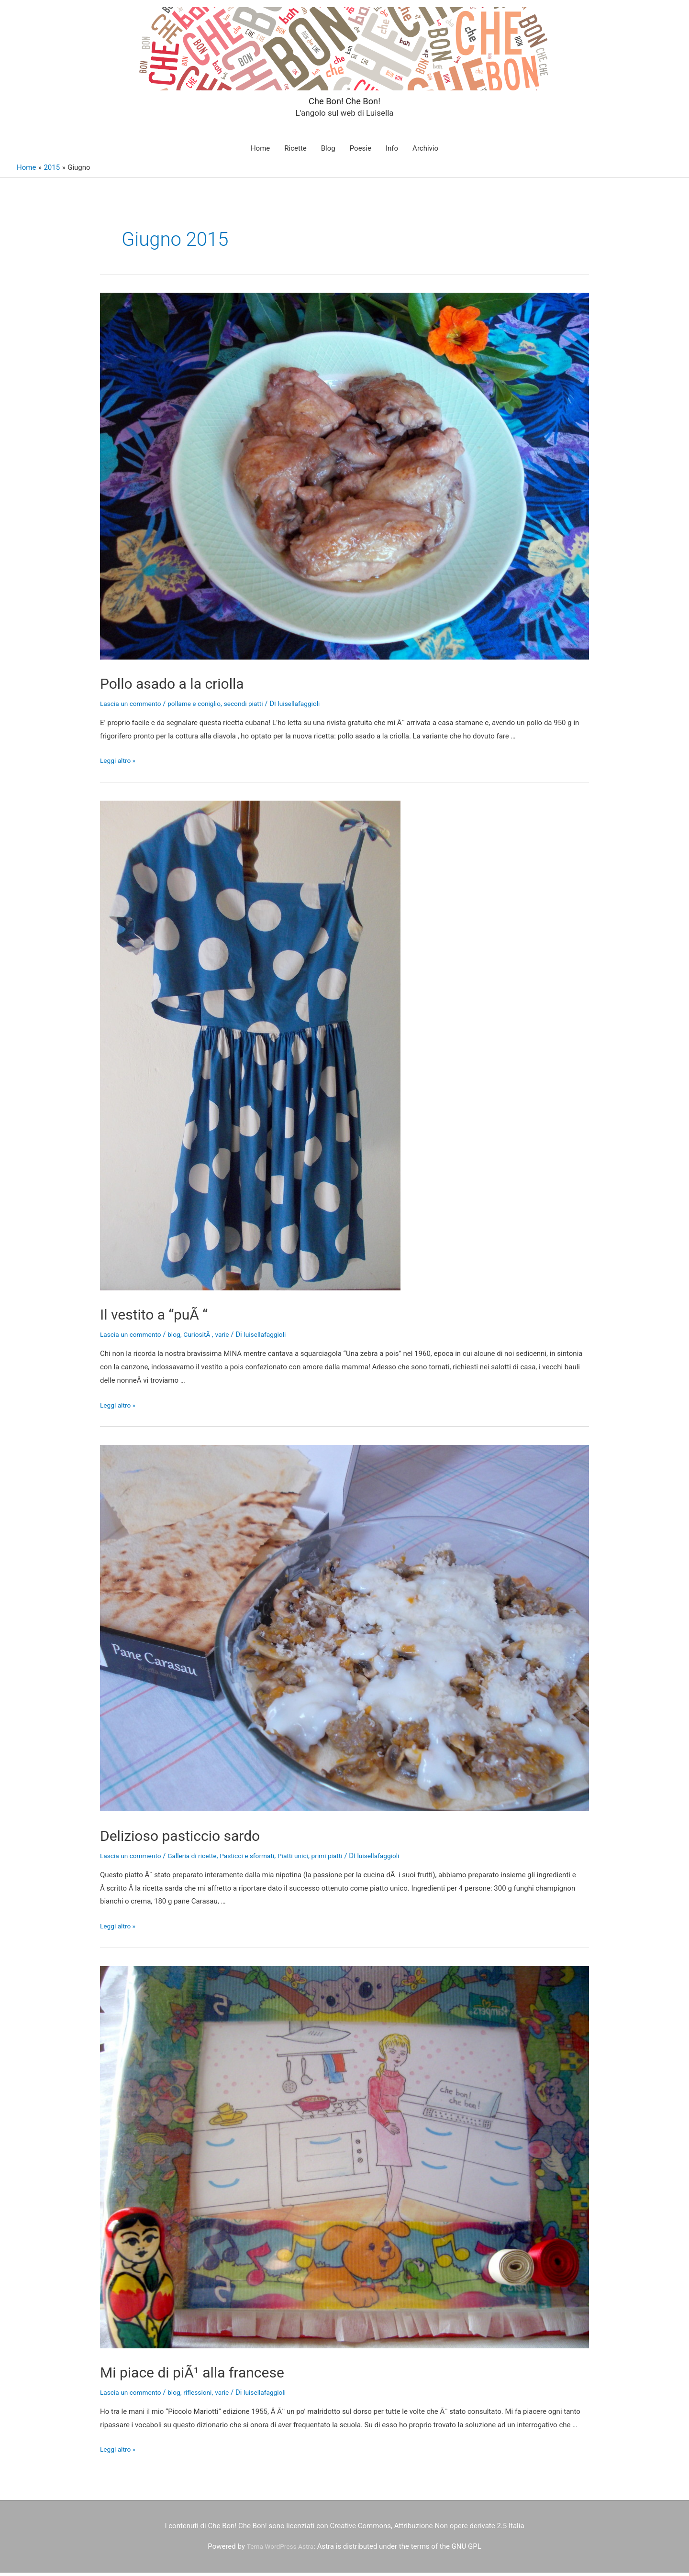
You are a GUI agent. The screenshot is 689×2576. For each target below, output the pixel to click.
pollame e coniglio (203, 707)
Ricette (295, 151)
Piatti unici (310, 1859)
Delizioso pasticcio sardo (206, 1838)
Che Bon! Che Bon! (344, 100)
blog (181, 1337)
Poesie (360, 151)
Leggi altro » (119, 764)
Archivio (425, 151)
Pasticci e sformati (260, 1859)
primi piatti (347, 1859)
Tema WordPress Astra (280, 2549)
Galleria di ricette (200, 1859)
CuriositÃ (206, 1337)
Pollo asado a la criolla (196, 685)
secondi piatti (256, 707)
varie (232, 1337)
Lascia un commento (133, 707)
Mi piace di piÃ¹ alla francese (222, 2374)
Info (392, 151)
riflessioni (206, 2395)
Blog (328, 151)
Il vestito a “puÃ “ (172, 1316)
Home (260, 151)
